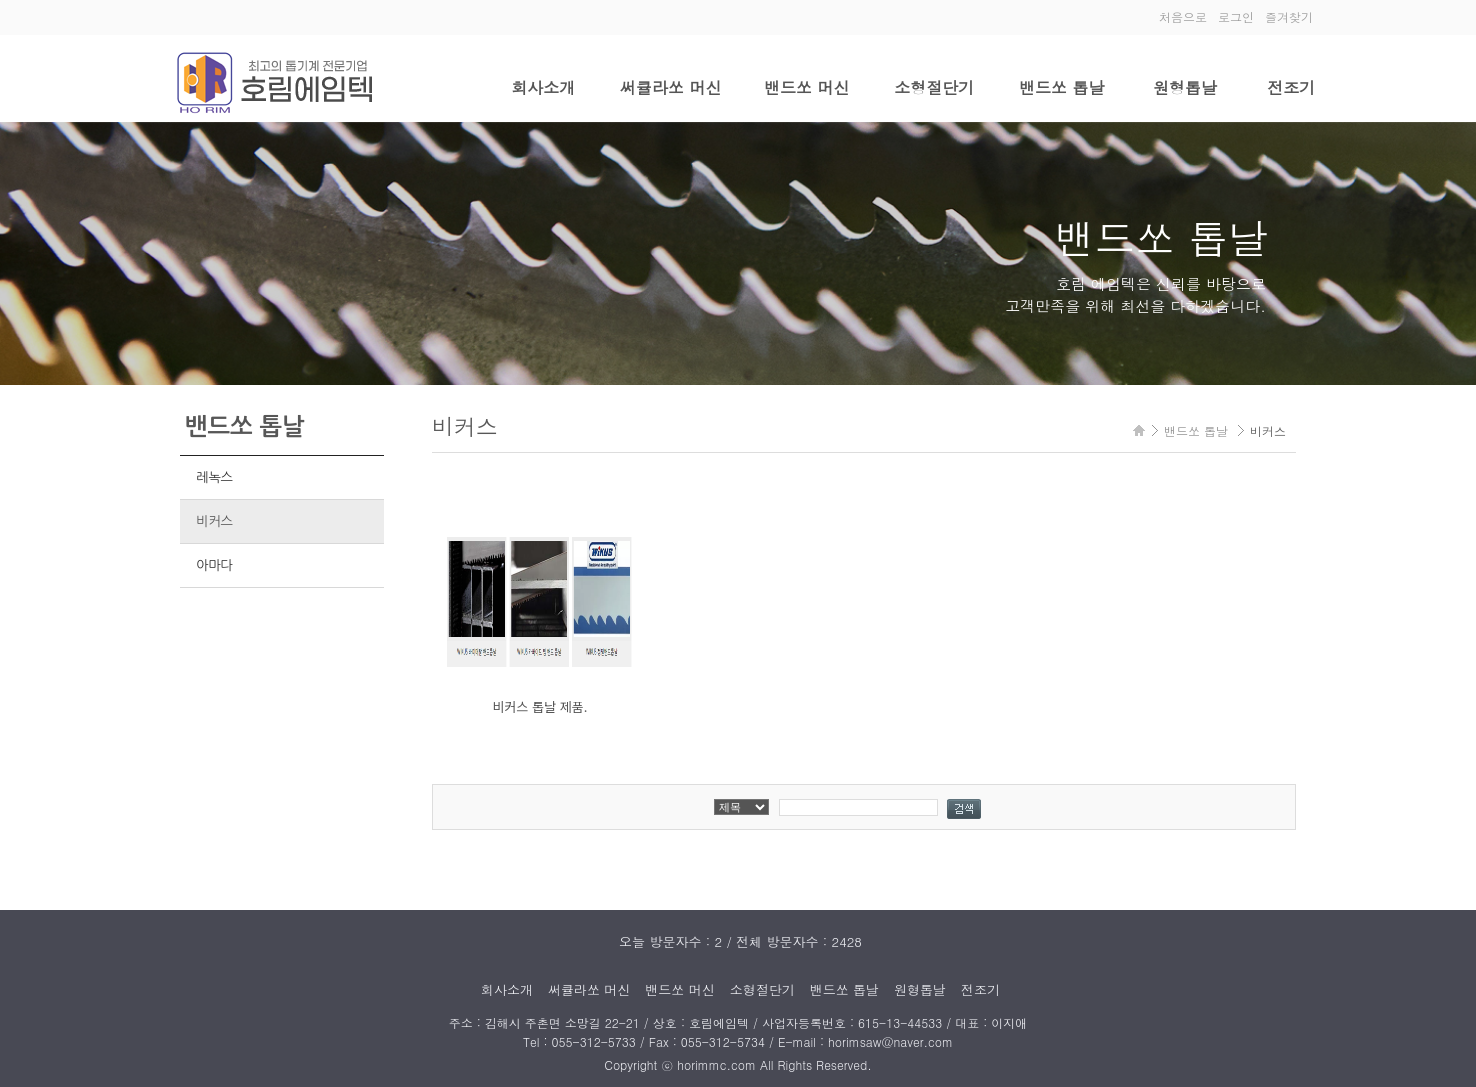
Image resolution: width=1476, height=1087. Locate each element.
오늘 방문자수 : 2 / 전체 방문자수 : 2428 (740, 941)
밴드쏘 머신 (806, 87)
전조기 (1291, 87)
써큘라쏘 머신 (670, 87)
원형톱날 (1185, 87)
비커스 (214, 521)
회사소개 (543, 87)
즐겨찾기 (1289, 16)
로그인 (1236, 16)
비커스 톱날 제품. (540, 706)
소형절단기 (934, 87)
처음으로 (1183, 16)
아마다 (214, 565)
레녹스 (214, 477)
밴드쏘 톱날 (1061, 87)
